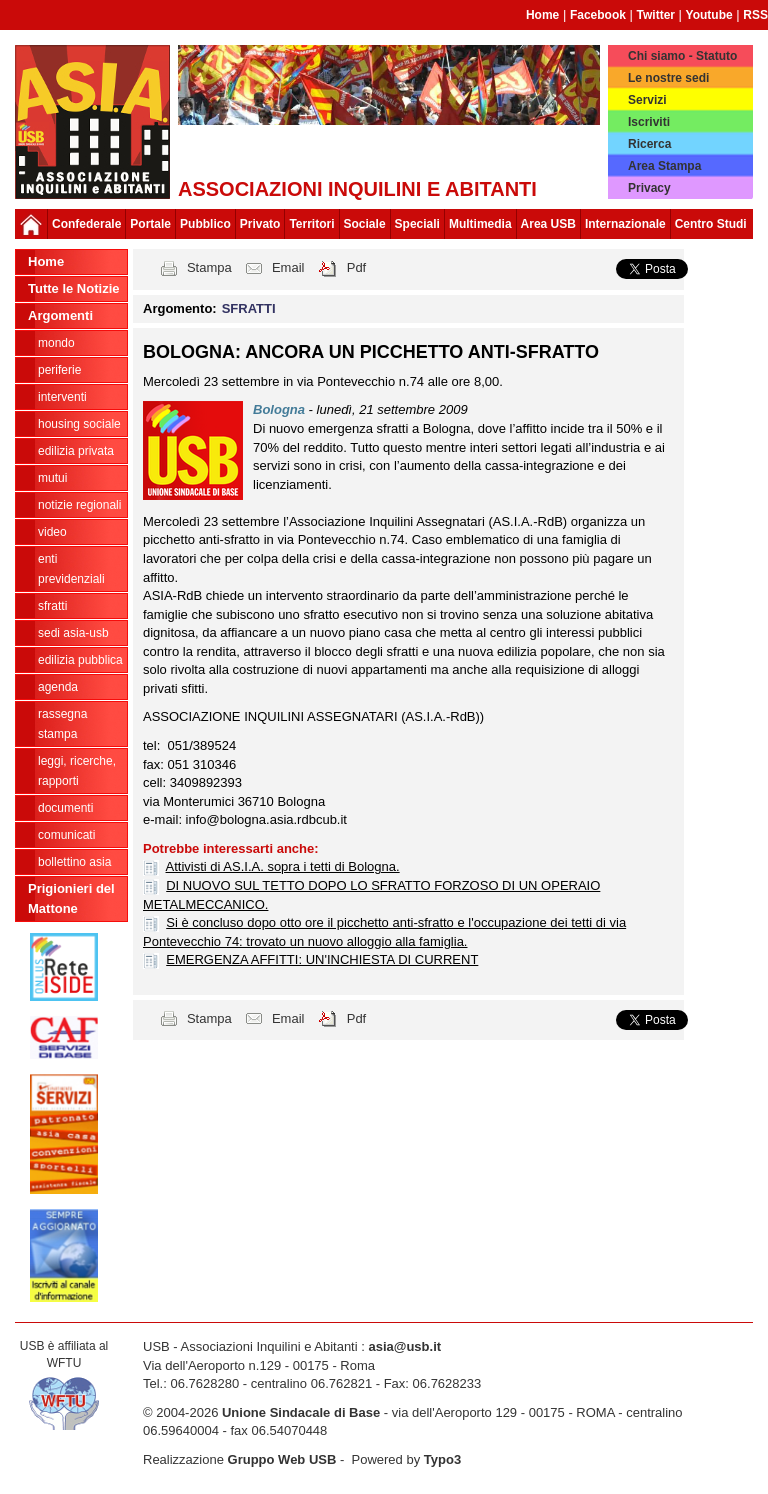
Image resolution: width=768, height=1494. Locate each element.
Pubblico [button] (205, 224)
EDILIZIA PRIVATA (76, 451)
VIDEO (52, 532)
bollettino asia (74, 862)
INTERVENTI (62, 397)
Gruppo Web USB (282, 1459)
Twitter (656, 15)
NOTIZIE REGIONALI (79, 505)
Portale (150, 224)
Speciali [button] (417, 224)
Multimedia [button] (480, 224)
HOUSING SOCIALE (79, 424)
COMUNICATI (66, 835)
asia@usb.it (404, 1346)
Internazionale (625, 224)
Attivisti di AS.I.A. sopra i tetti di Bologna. (283, 866)
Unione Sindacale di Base (301, 1412)
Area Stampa (664, 166)
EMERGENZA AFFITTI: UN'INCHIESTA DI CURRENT (322, 959)
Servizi (647, 100)
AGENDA (58, 687)
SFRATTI (52, 606)
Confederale (86, 224)
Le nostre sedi (668, 78)
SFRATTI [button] (249, 308)
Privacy (649, 188)
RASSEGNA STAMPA (62, 724)
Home (542, 15)
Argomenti (60, 315)
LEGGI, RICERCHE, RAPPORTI (77, 771)
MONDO (56, 343)
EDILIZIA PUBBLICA (80, 660)
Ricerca (649, 144)
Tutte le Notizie (73, 288)
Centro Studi (711, 224)
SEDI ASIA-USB (73, 633)
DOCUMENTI (65, 808)
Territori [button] (311, 224)
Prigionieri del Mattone (71, 898)
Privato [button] (260, 224)
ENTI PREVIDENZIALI (71, 569)
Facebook (598, 15)
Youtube (709, 15)
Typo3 (442, 1459)
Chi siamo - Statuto (682, 56)
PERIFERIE (59, 370)
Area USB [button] (548, 224)
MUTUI (52, 478)
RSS (755, 15)
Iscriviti (649, 122)
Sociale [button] (365, 224)
